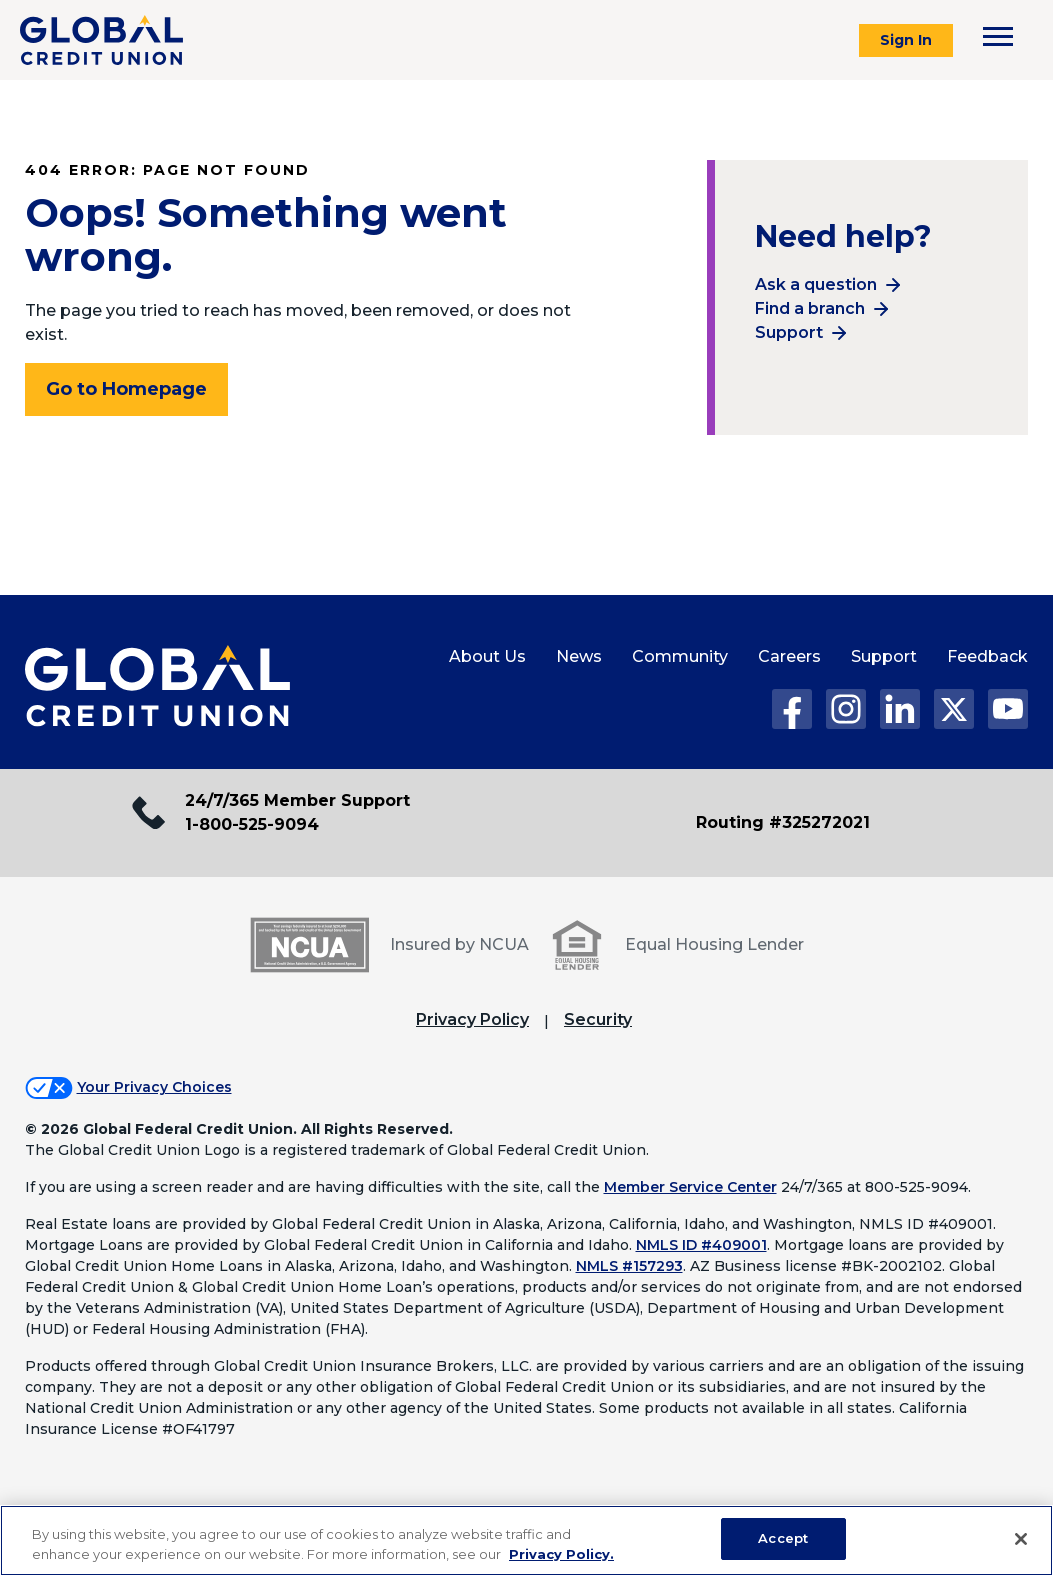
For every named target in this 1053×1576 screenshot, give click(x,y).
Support (789, 332)
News (579, 656)
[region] (526, 1540)
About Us (487, 656)
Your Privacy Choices (154, 1087)
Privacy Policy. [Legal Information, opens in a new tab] (561, 1554)
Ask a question (816, 284)
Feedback (987, 656)
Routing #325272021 (783, 822)
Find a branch (810, 308)
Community (680, 656)
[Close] (1021, 1539)
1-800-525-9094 (252, 824)
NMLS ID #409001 (701, 1245)
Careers (789, 656)
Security (598, 1019)
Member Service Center (690, 1187)
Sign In (906, 40)
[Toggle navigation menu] (998, 36)
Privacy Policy (472, 1019)
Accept (783, 1538)
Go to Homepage (126, 389)
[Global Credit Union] (101, 40)
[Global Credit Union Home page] (157, 687)
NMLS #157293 (629, 1266)
